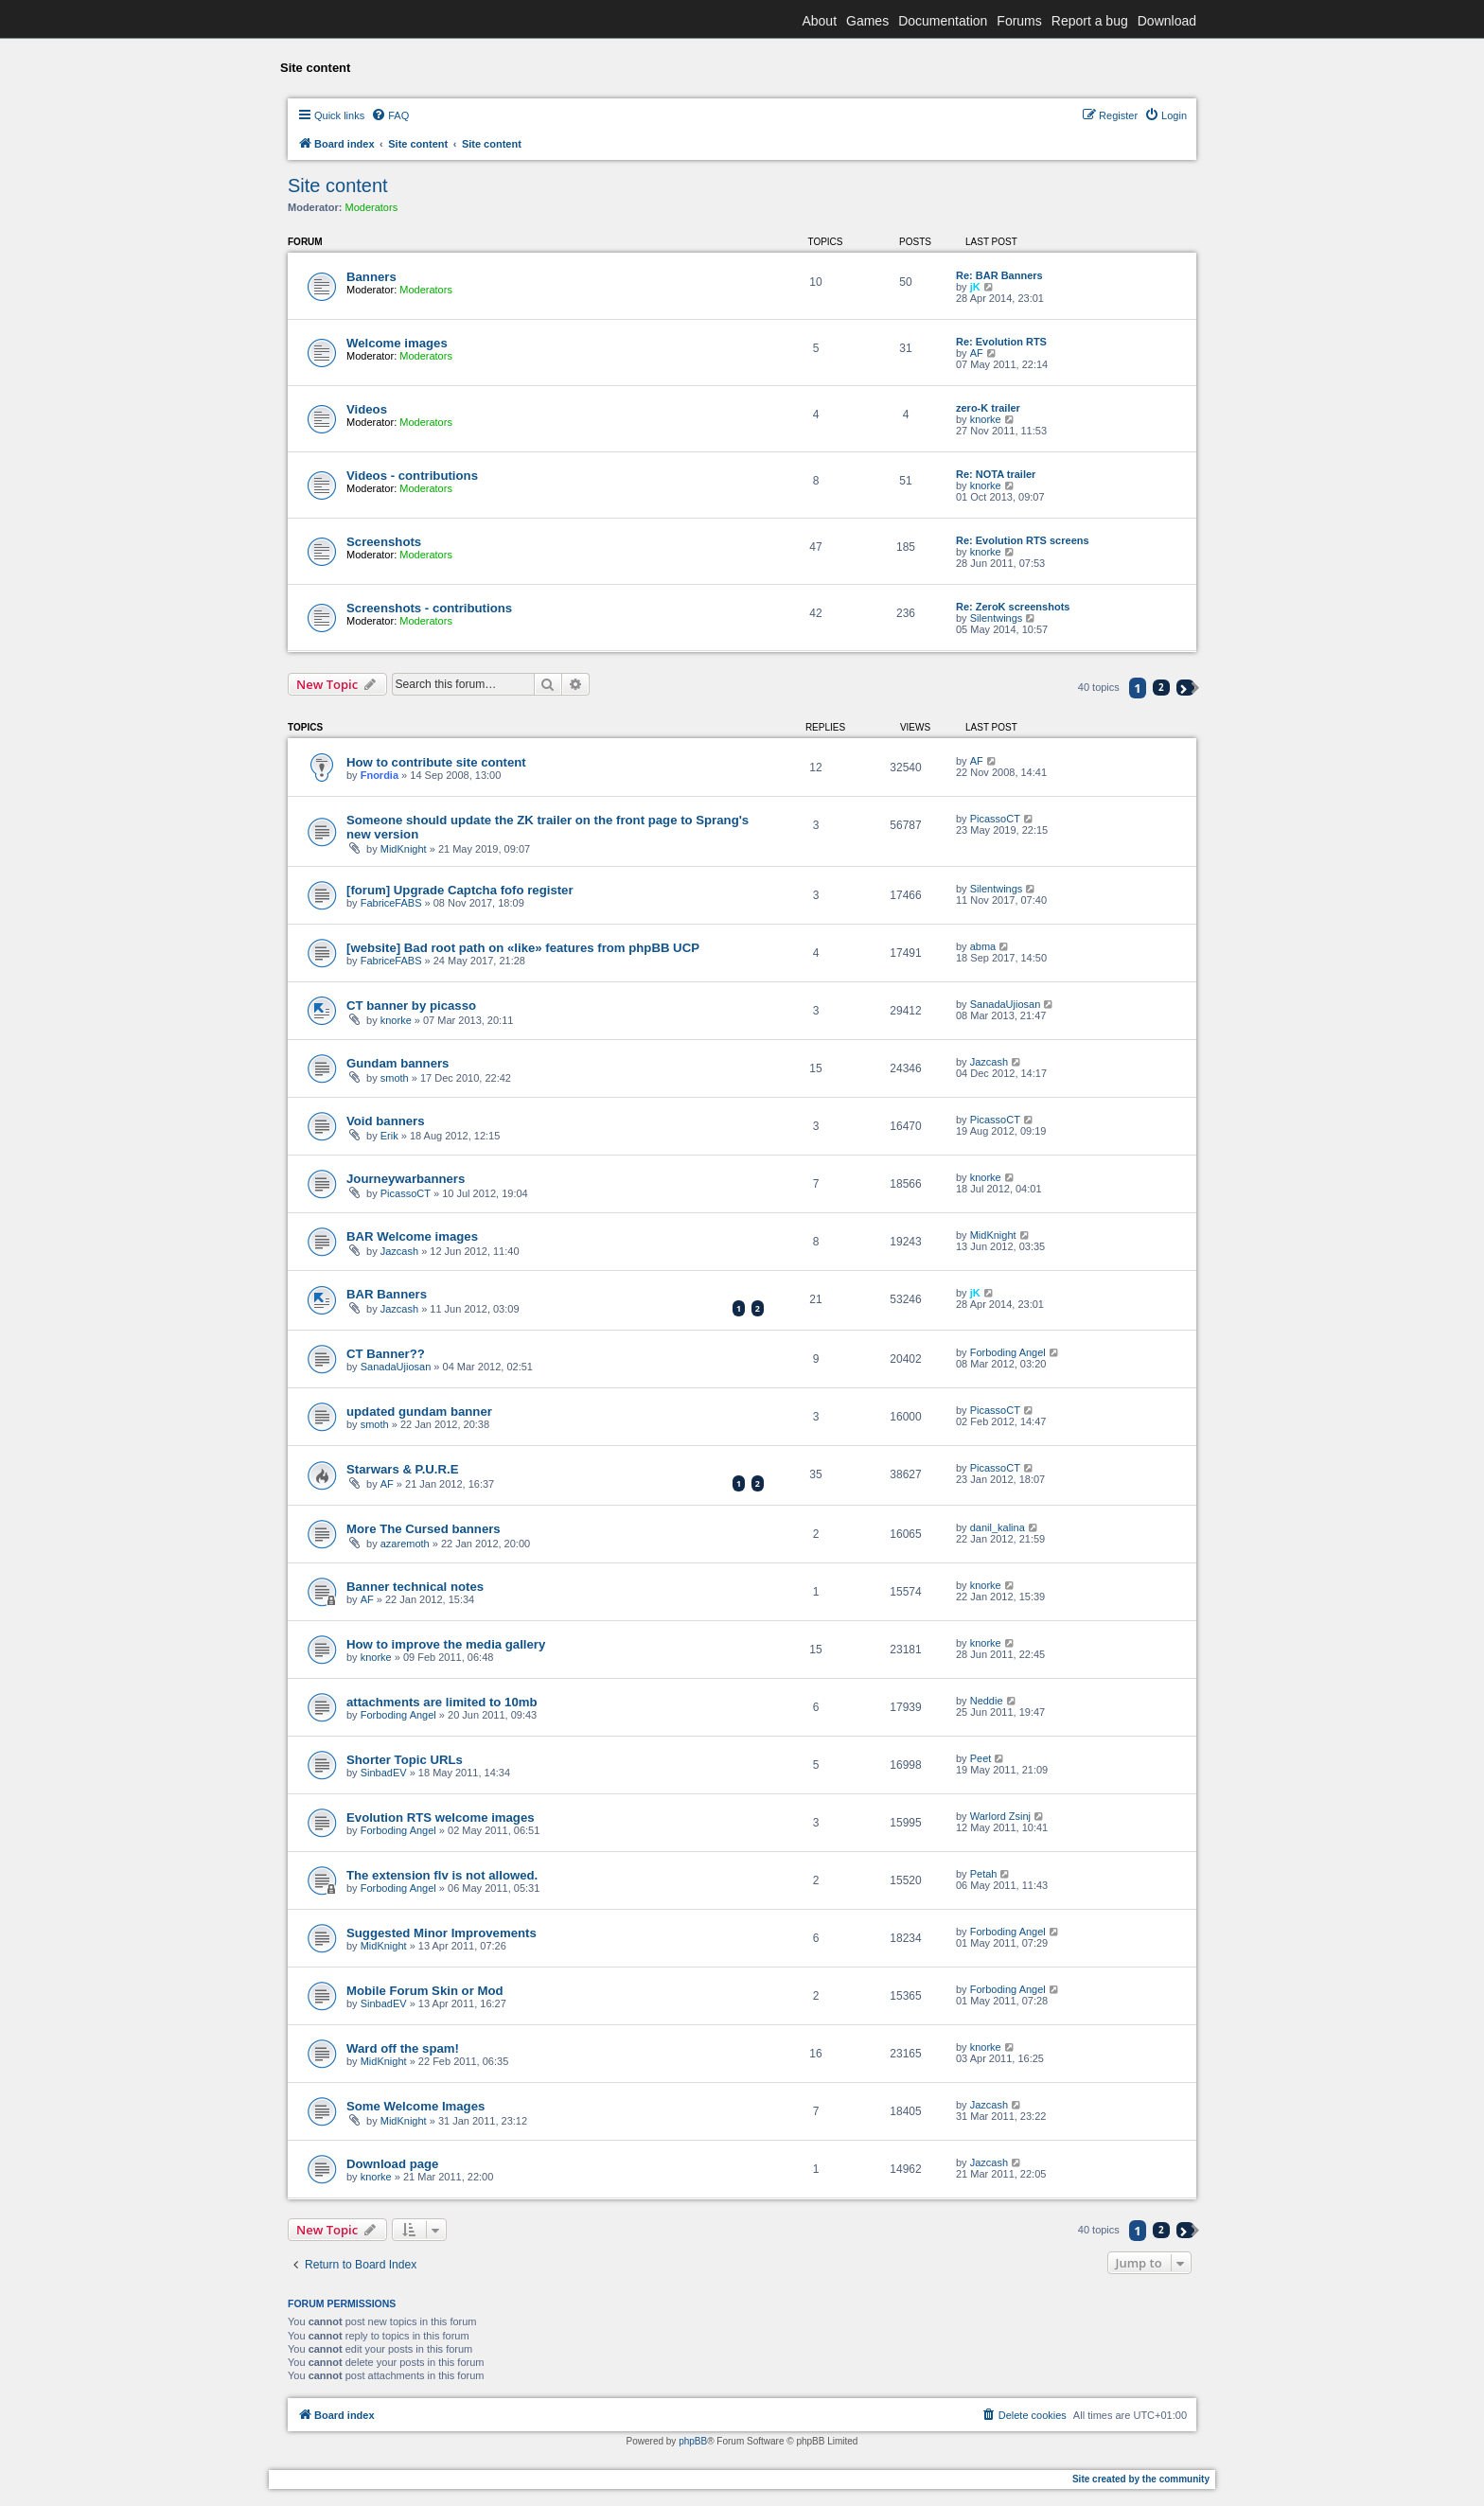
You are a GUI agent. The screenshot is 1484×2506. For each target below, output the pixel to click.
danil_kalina (997, 1527)
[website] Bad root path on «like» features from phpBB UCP (522, 948)
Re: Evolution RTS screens (1022, 540)
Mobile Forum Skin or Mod (425, 1991)
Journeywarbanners (405, 1179)
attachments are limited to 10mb (442, 1702)
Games (867, 20)
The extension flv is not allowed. (442, 1875)
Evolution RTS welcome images (440, 1817)
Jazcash (989, 1062)
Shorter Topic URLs (404, 1760)
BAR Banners (386, 1294)
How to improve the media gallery (445, 1644)
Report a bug (1089, 20)
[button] (1185, 687)
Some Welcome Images (415, 2106)
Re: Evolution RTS (1001, 341)
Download (1167, 20)
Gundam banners (397, 1063)
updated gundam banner (419, 1411)
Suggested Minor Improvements (441, 1933)
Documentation (942, 20)
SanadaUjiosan (1005, 1004)
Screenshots (383, 542)
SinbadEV (384, 1772)
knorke (985, 419)
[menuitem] (390, 115)
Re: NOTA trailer (995, 474)
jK (975, 286)
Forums (1019, 20)
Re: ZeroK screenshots (1012, 606)
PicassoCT (995, 818)
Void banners (385, 1121)
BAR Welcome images (412, 1236)
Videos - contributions (412, 475)
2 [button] (1161, 687)
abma (983, 946)
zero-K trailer (988, 408)
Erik (389, 1135)
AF (976, 353)
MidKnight (403, 849)
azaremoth (405, 1543)
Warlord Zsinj (1000, 1816)
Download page (392, 2164)
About (819, 20)
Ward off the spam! (402, 2048)
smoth (394, 1078)
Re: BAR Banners (999, 275)
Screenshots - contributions (429, 608)
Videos (366, 409)
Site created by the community (1141, 2479)
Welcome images (397, 343)
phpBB (693, 2441)
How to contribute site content (436, 762)
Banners (371, 277)
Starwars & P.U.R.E (402, 1469)
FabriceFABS (391, 903)
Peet (981, 1758)
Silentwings (996, 618)
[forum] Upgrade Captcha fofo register (460, 890)
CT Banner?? (385, 1354)
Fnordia (379, 775)
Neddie (986, 1700)
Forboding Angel (1008, 1352)
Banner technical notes (415, 1586)
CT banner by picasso (411, 1005)
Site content (338, 185)
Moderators (371, 207)
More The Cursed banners (423, 1529)
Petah (984, 1874)
